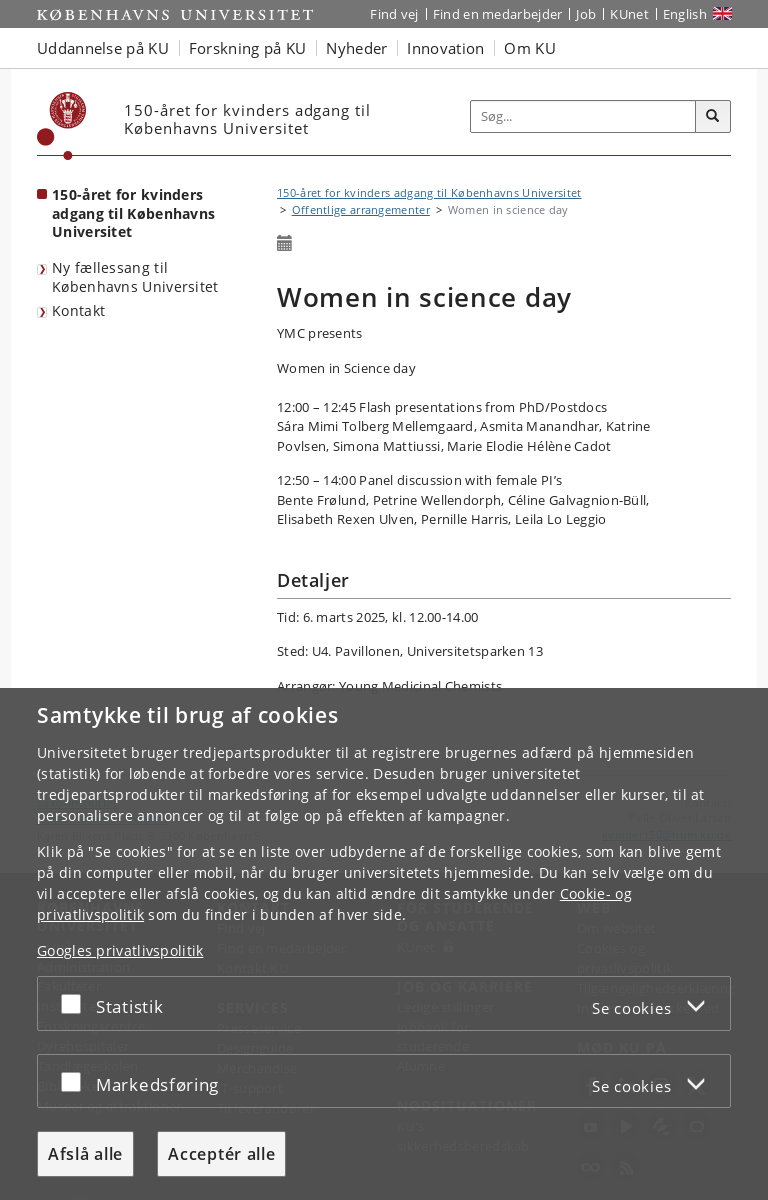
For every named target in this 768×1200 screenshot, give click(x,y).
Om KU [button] (530, 48)
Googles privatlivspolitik (120, 950)
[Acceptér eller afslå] (76, 1003)
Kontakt (78, 310)
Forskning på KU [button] (248, 48)
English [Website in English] (685, 14)
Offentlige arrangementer (361, 209)
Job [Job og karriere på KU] (586, 14)
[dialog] (384, 944)
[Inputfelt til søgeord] (583, 117)
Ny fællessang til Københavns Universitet (135, 277)
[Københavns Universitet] (62, 126)
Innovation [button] (445, 48)
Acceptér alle (221, 1154)
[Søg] (713, 117)
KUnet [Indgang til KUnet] (629, 14)
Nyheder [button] (356, 48)
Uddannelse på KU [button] (103, 48)
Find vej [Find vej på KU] (394, 14)
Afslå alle (85, 1154)
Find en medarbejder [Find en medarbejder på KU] (498, 14)
